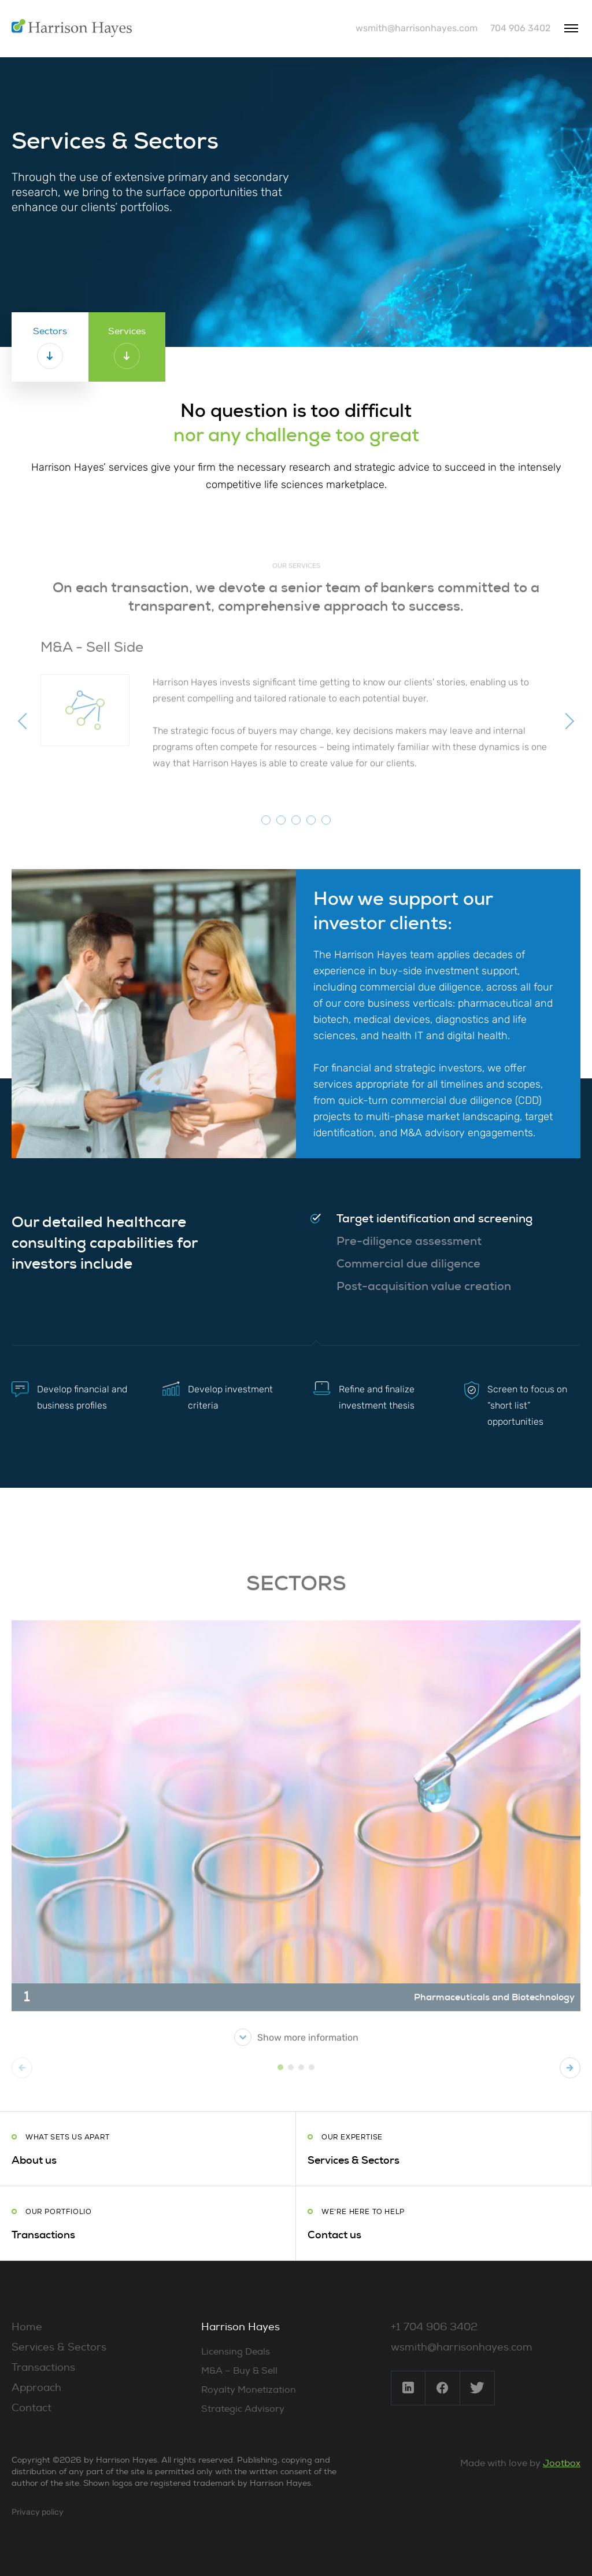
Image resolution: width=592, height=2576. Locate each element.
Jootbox (561, 2463)
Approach (36, 2387)
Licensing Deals (235, 2351)
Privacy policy (38, 2512)
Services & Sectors (59, 2347)
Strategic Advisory (242, 2409)
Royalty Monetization (248, 2390)
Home (27, 2327)
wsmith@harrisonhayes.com (417, 28)
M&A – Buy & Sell (239, 2371)
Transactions (43, 2367)
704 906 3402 (520, 28)
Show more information (296, 2051)
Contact (31, 2408)
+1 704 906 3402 (434, 2327)
